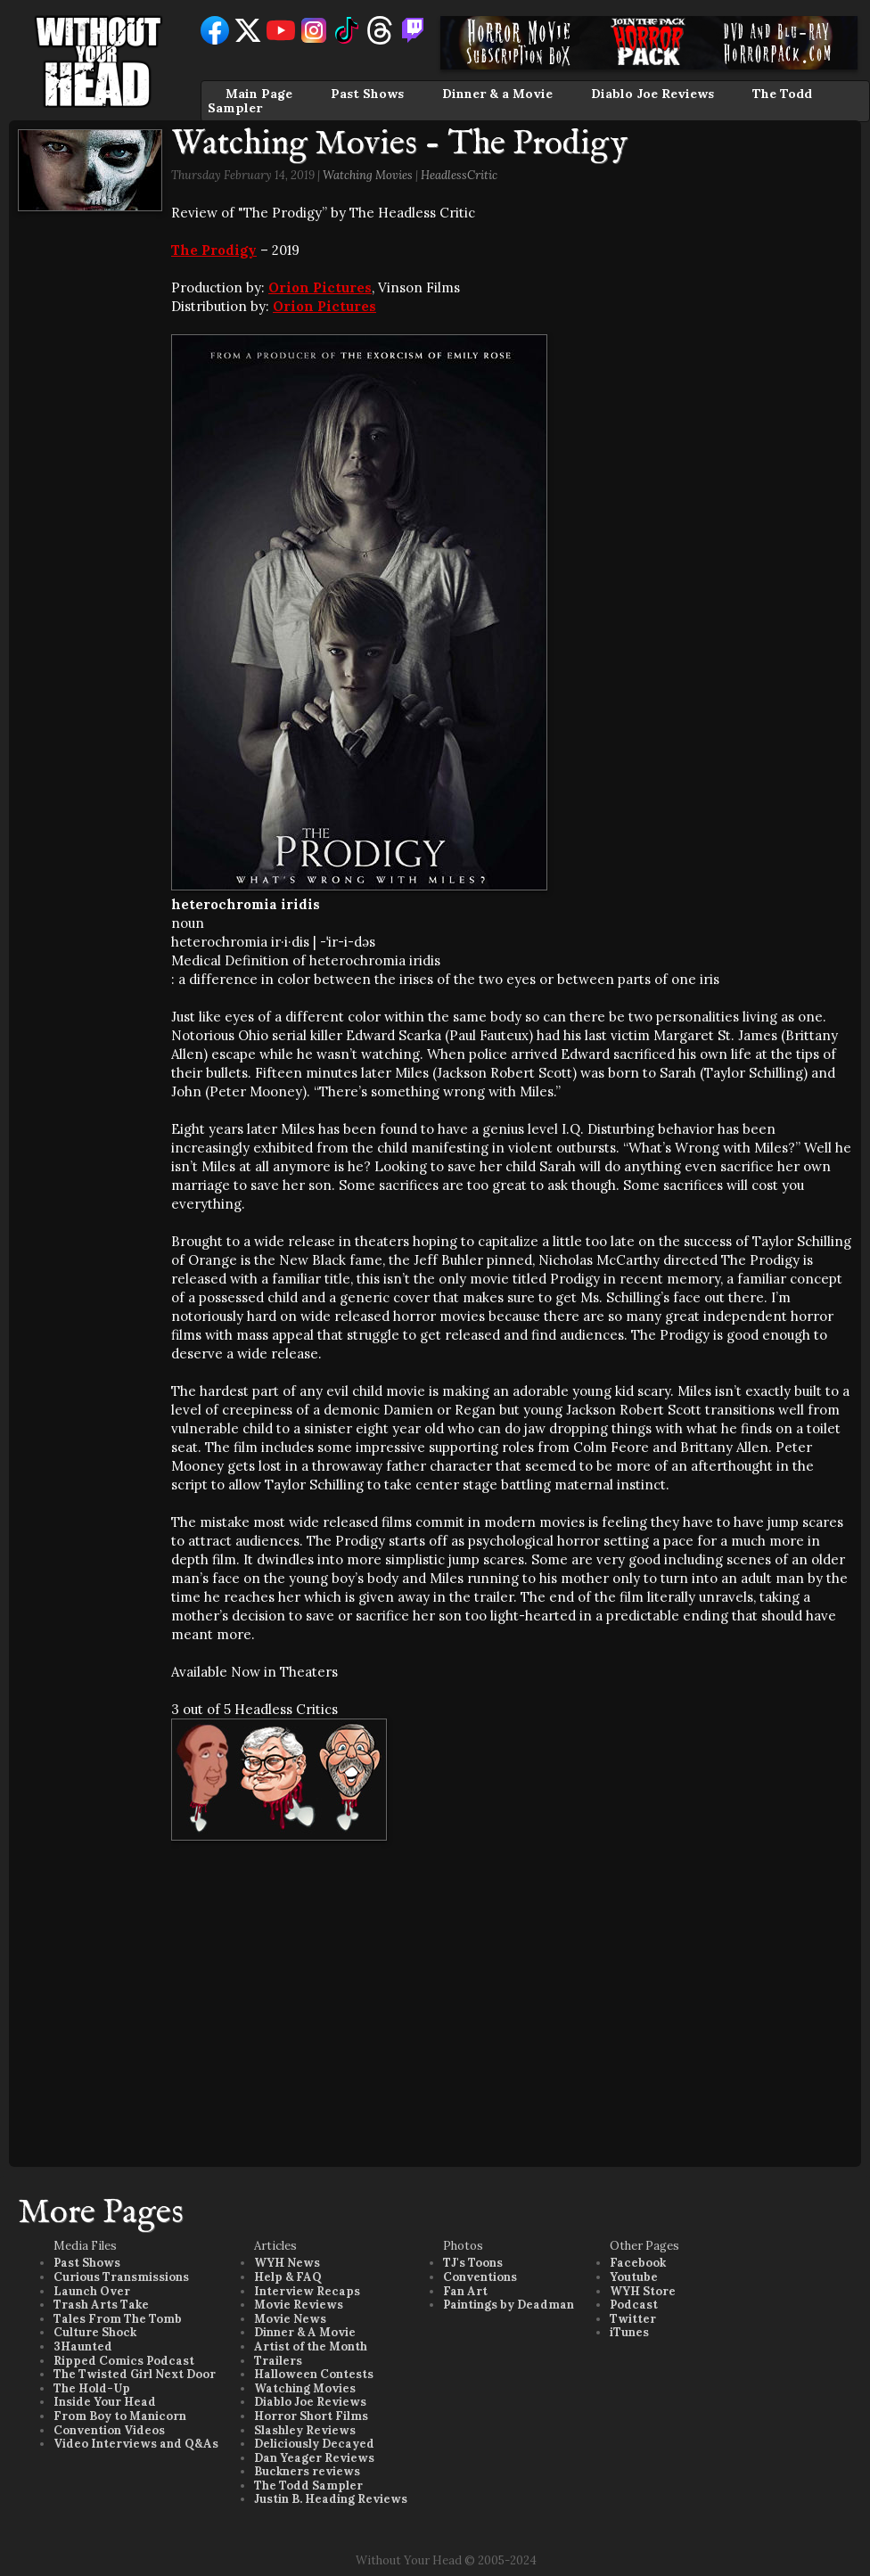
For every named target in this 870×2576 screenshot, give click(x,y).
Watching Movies (368, 175)
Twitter (633, 2318)
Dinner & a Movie (497, 94)
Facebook (638, 2262)
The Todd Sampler (308, 2485)
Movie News (290, 2318)
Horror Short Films (311, 2416)
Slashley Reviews (305, 2430)
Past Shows (367, 94)
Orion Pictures (320, 287)
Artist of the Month (310, 2346)
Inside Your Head (104, 2401)
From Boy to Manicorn (119, 2416)
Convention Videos (109, 2430)
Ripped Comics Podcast (123, 2360)
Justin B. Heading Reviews (330, 2498)
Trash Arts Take (101, 2304)
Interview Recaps (307, 2291)
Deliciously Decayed (314, 2443)
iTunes (629, 2332)
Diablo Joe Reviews (652, 94)
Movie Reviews (298, 2304)
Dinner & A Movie (305, 2332)
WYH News (287, 2262)
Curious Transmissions (121, 2277)
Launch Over (91, 2291)
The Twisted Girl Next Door (134, 2374)
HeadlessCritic (459, 175)
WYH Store (643, 2291)
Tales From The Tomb (117, 2318)
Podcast (634, 2304)
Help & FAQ (288, 2277)
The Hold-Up (91, 2388)
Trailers (278, 2360)
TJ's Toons (473, 2262)
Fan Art (465, 2291)
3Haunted (82, 2346)
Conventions (480, 2277)
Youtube (634, 2277)
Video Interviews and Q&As (135, 2443)
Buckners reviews (307, 2471)
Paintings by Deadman (508, 2304)
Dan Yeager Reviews (314, 2457)
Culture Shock (94, 2332)
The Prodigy (214, 250)
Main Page (259, 94)
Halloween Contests (313, 2374)
